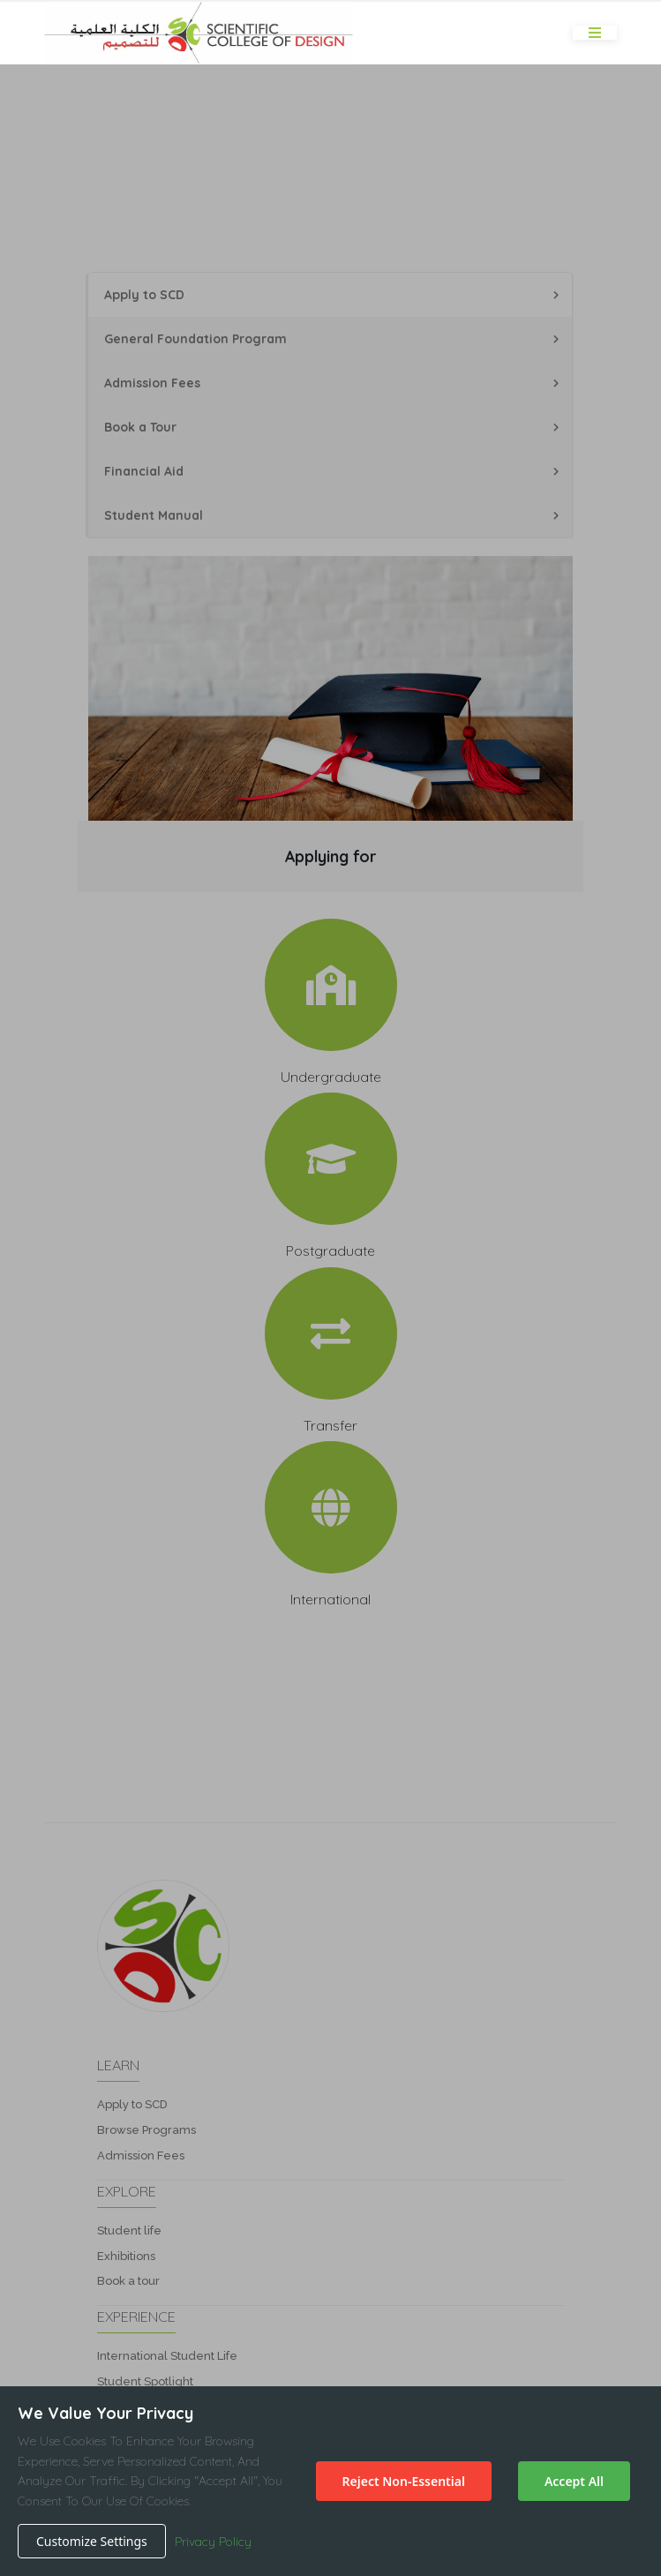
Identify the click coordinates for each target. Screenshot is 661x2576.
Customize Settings (91, 2541)
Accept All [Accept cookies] (574, 2481)
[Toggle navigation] (595, 33)
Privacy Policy (213, 2542)
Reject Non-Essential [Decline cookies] (403, 2481)
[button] (330, 1288)
